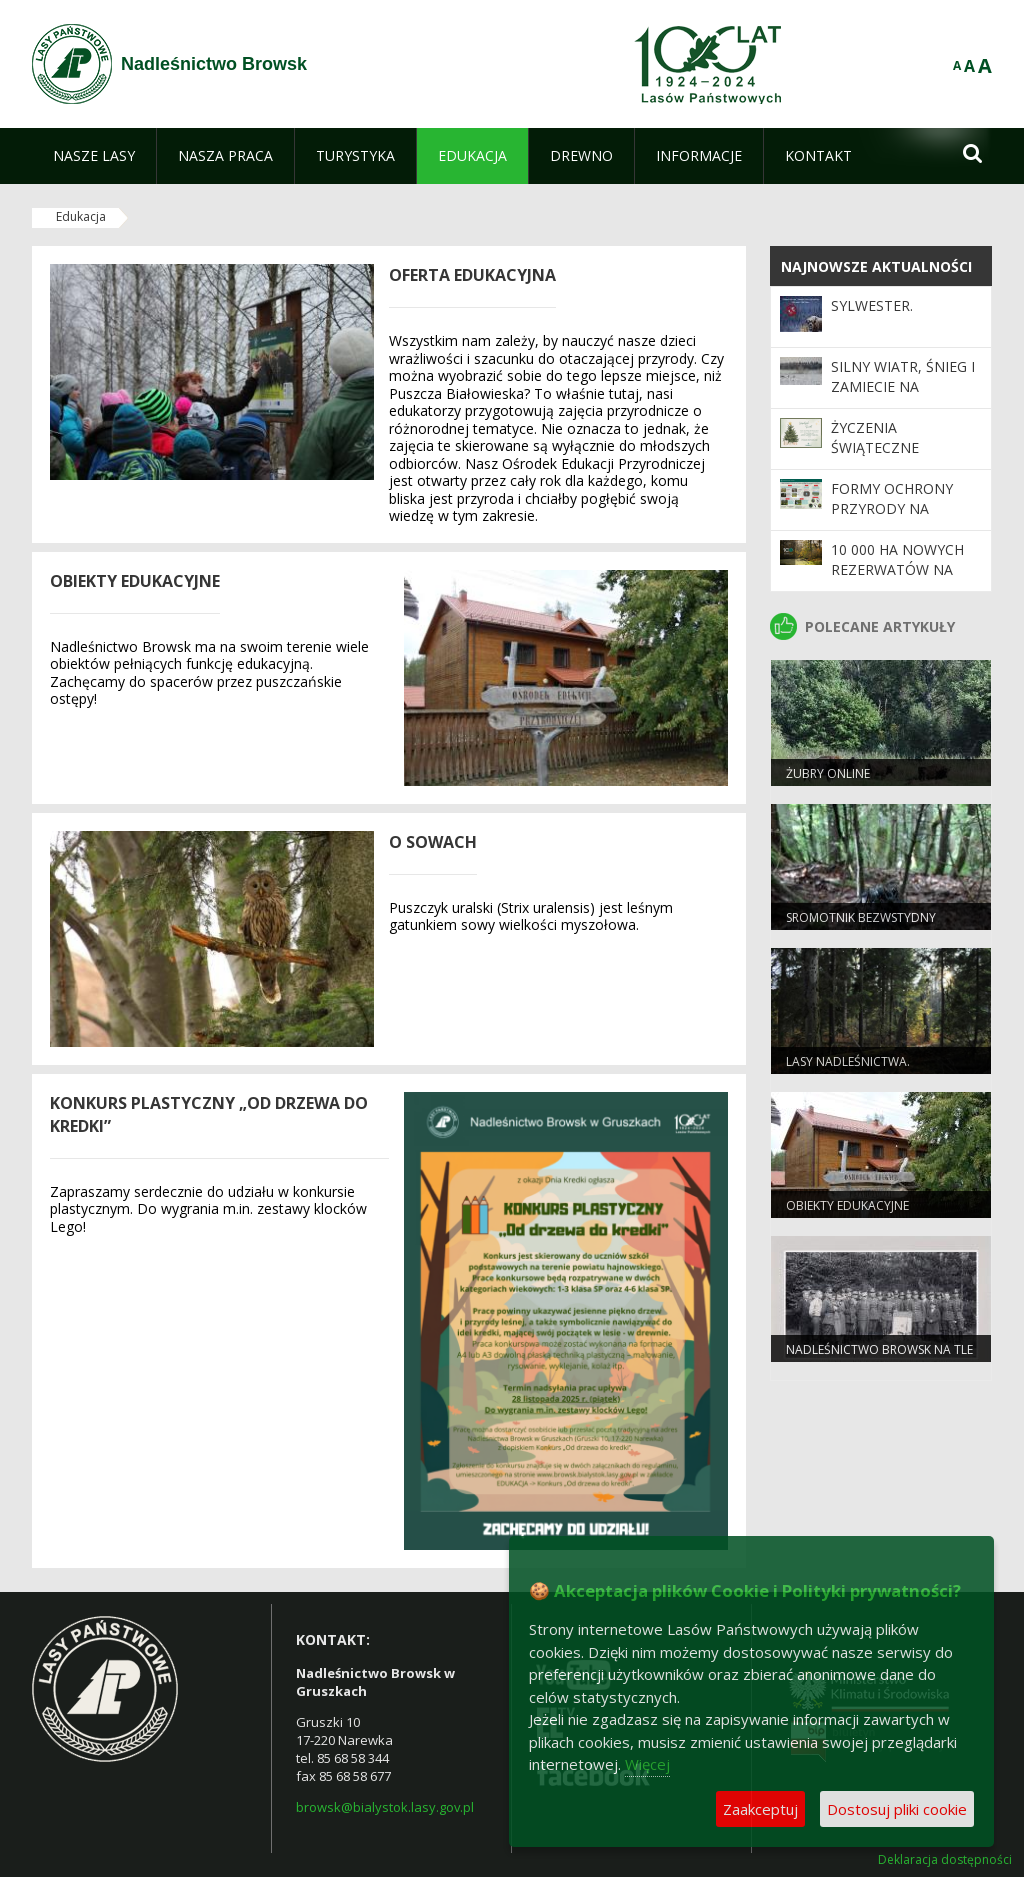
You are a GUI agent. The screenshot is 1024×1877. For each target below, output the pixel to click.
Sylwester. (872, 305)
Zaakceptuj (760, 1809)
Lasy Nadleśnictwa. (848, 1061)
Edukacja (81, 216)
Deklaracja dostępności (945, 1860)
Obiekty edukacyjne (847, 1205)
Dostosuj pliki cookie (897, 1809)
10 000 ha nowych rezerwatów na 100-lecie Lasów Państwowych (897, 580)
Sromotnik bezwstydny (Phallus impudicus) (861, 926)
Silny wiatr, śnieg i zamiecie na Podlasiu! (903, 387)
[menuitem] (94, 156)
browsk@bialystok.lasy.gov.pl (385, 1807)
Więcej (647, 1764)
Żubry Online (828, 773)
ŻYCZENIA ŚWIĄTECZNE (875, 437)
